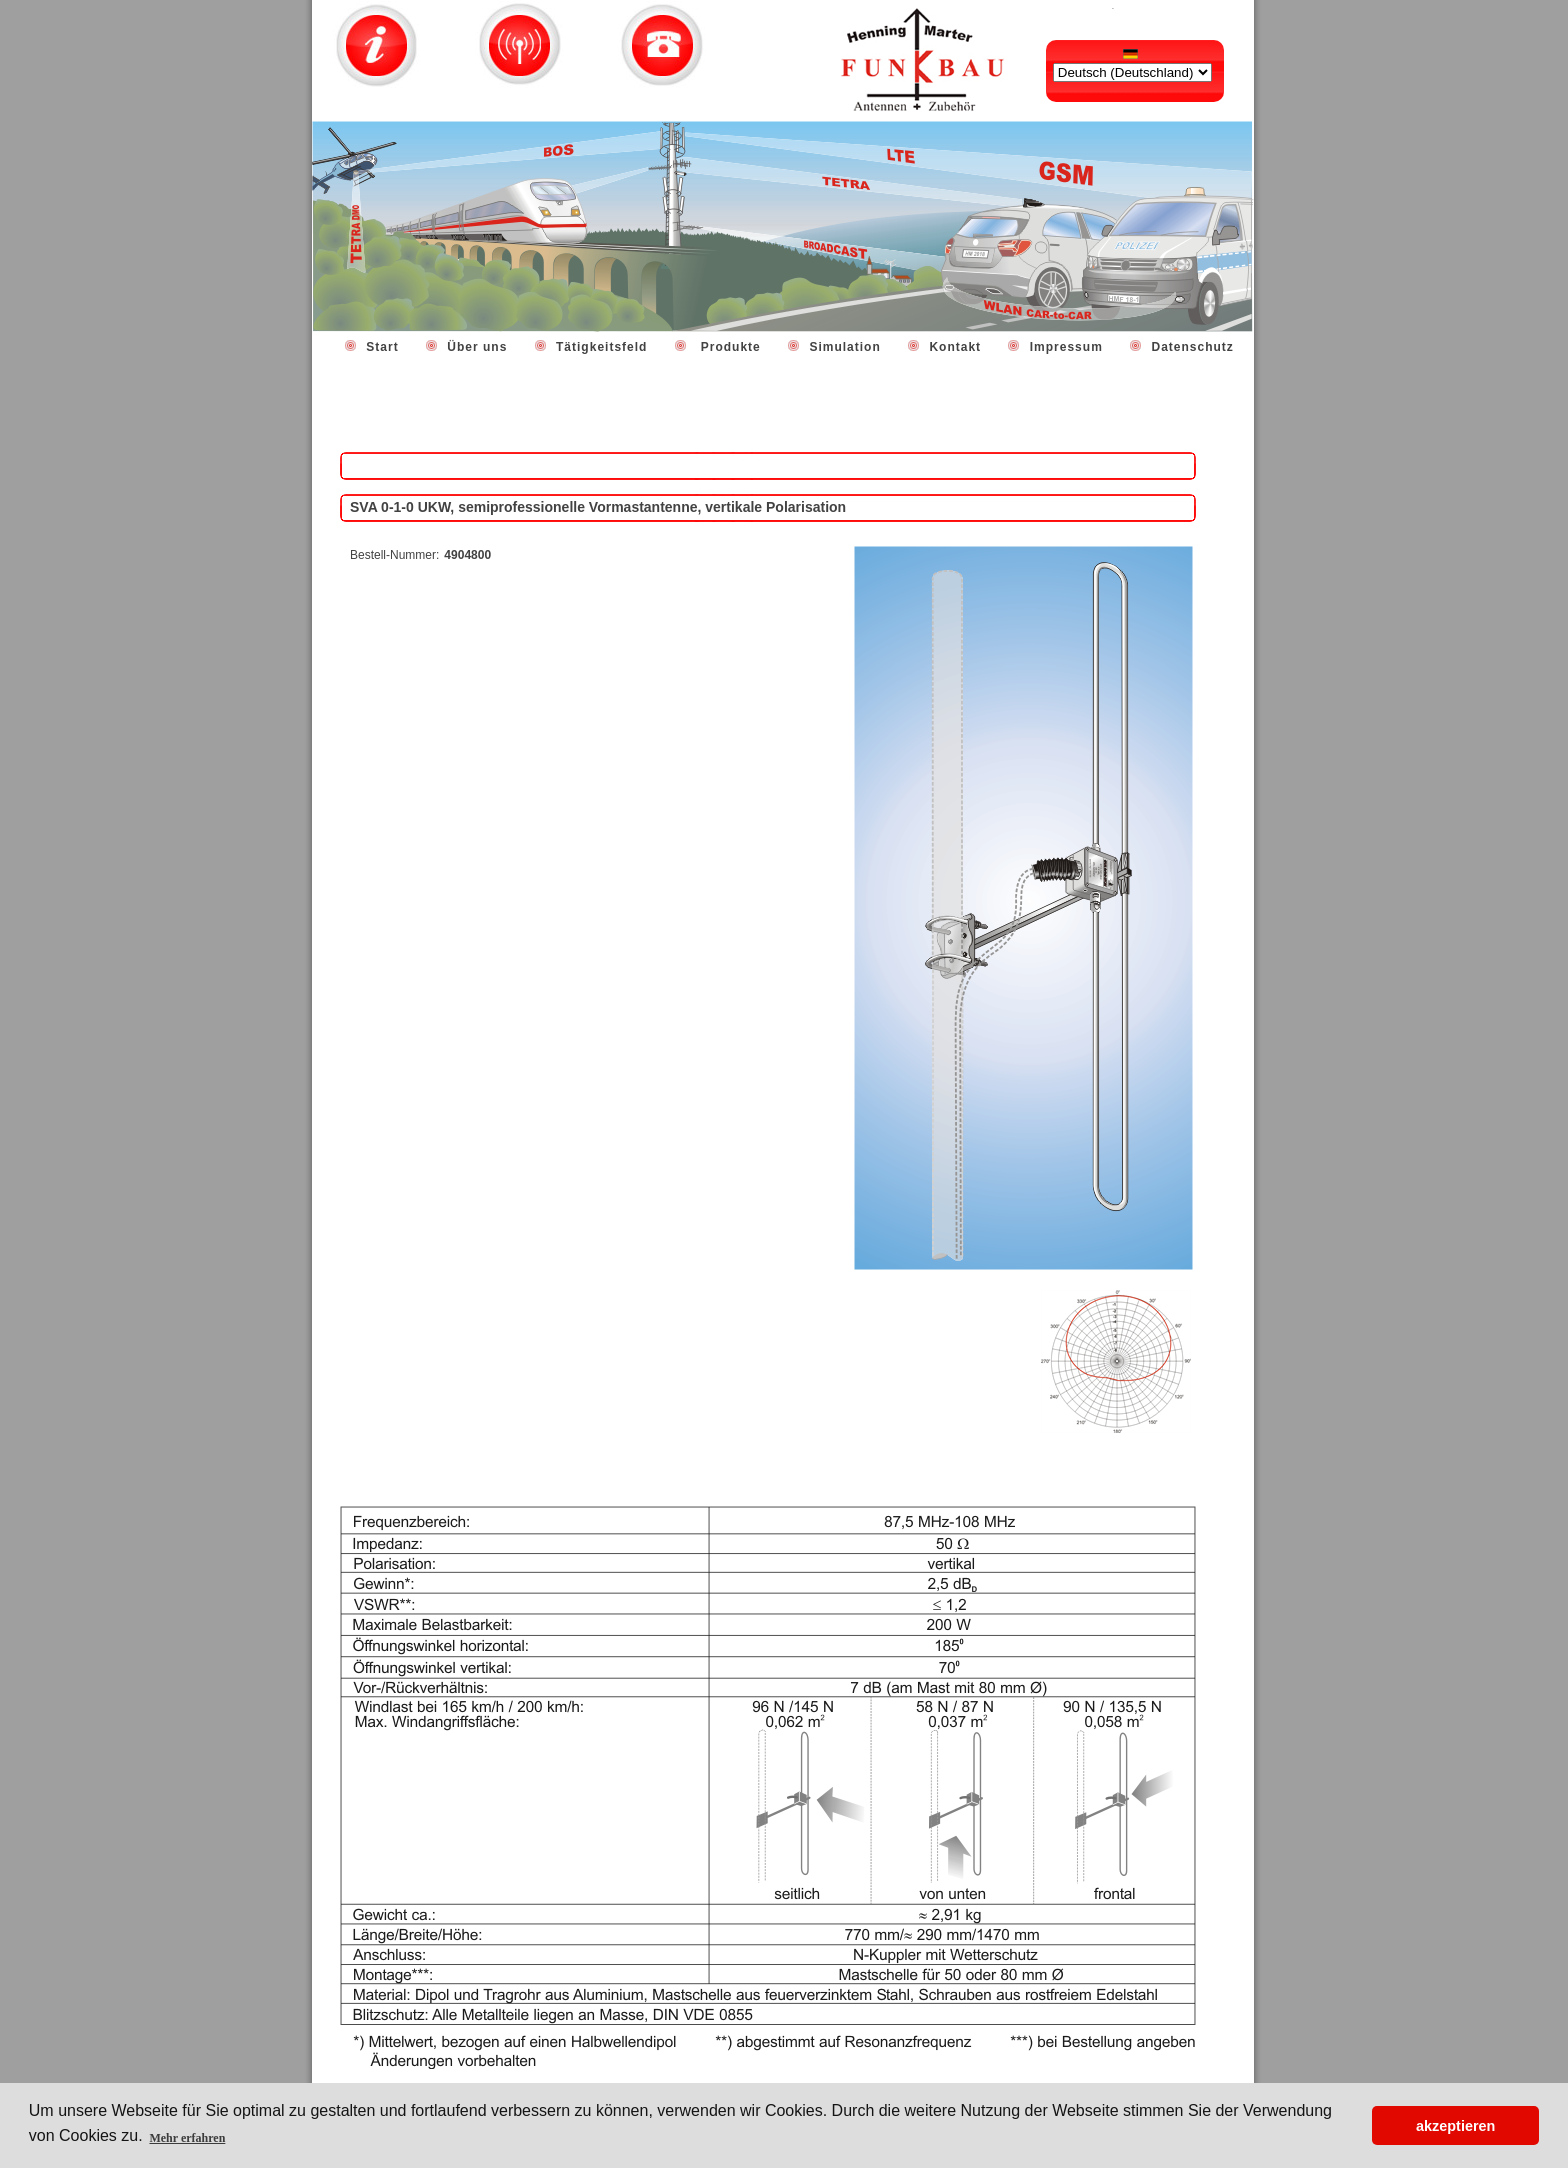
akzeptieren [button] (1455, 2126)
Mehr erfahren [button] (187, 2138)
